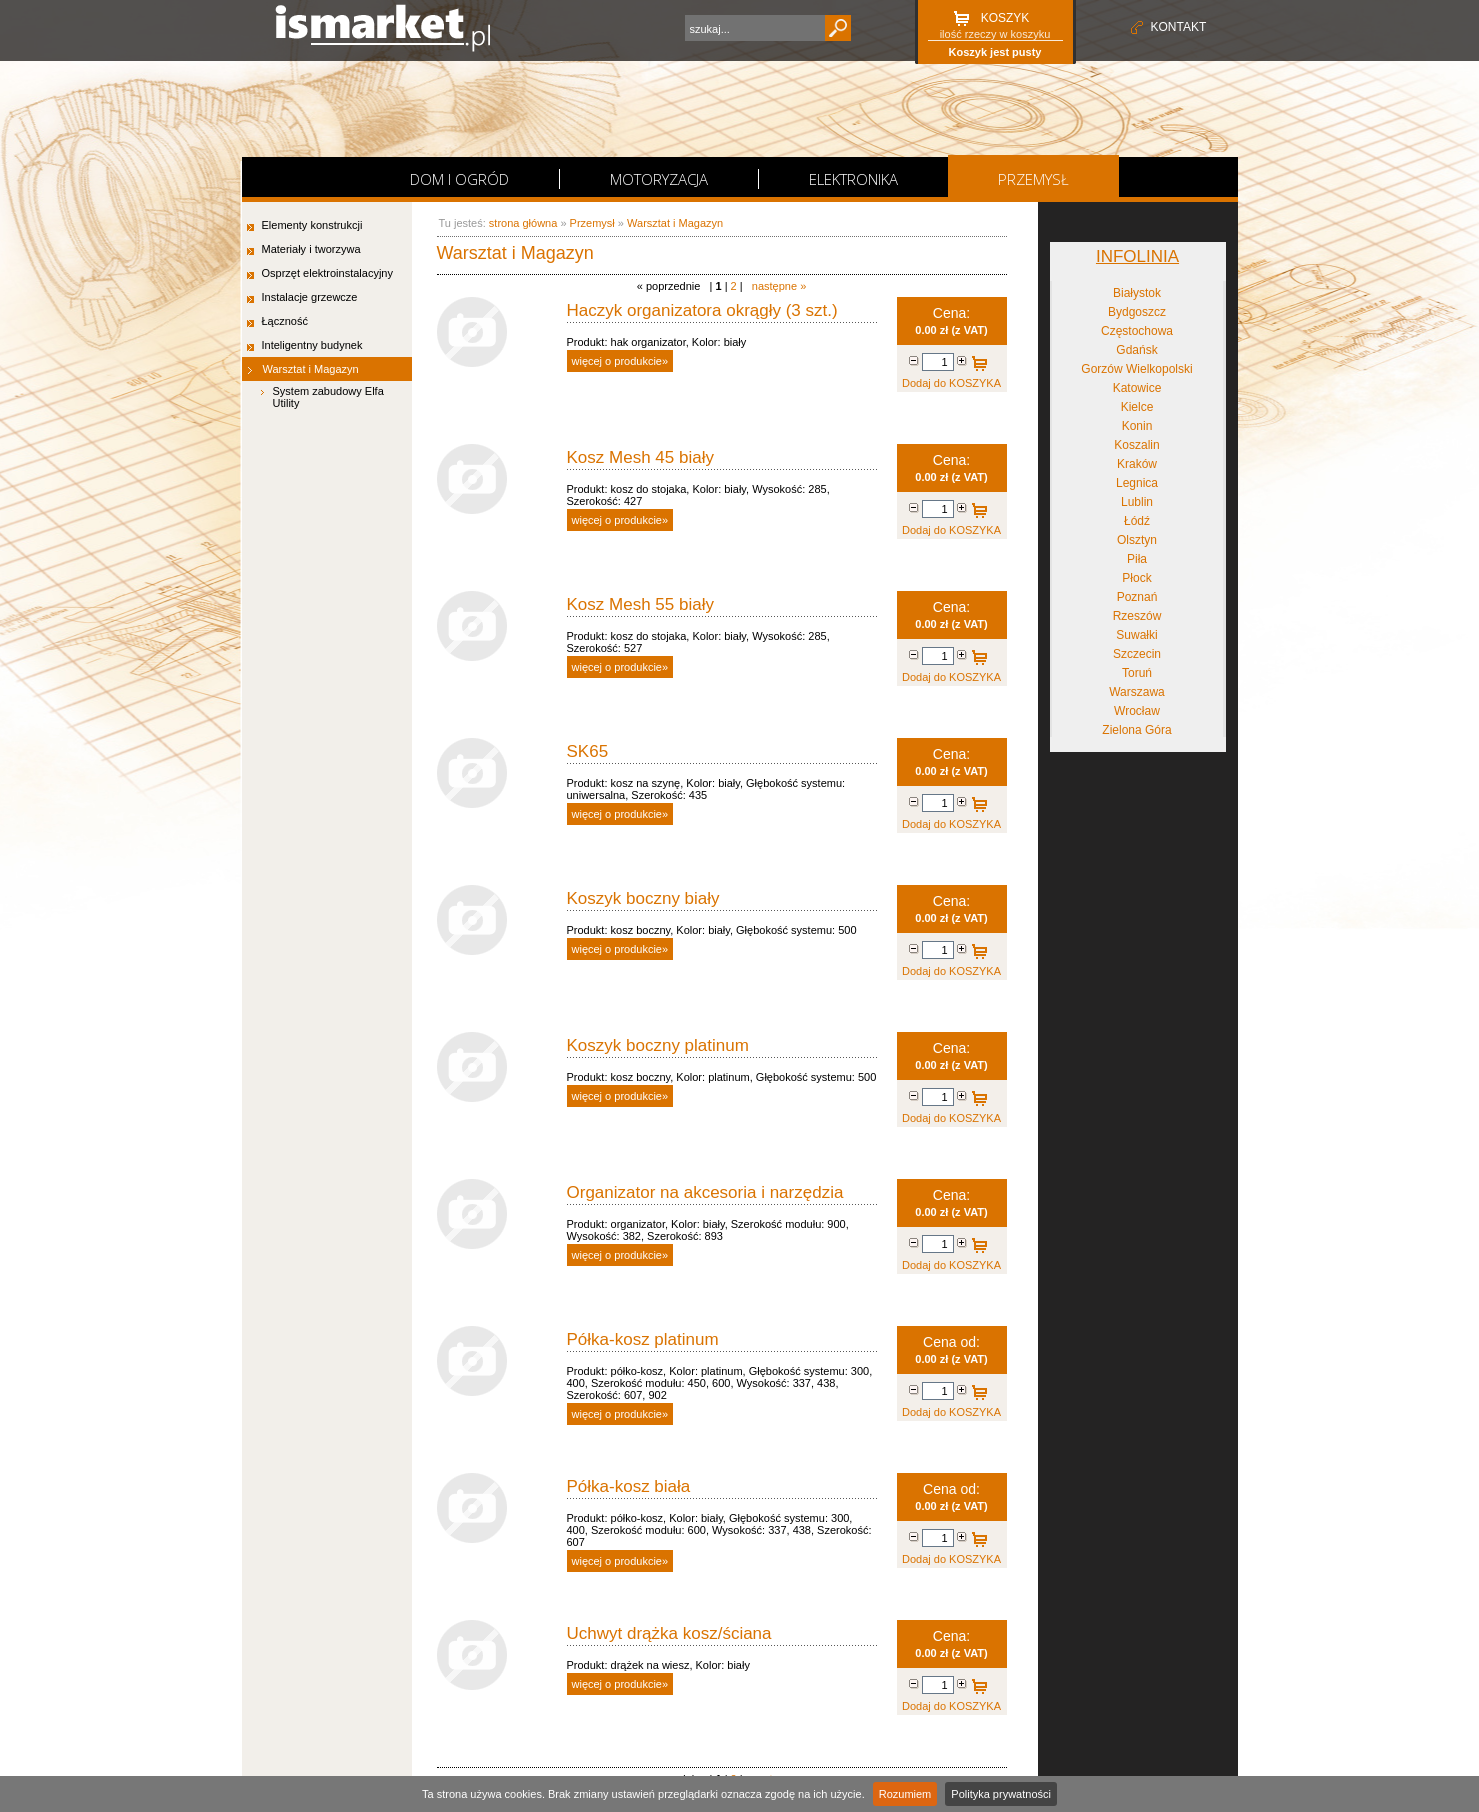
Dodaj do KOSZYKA (977, 364)
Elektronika (853, 179)
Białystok (1137, 293)
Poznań (1137, 597)
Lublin (1137, 502)
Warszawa (1137, 692)
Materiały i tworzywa (311, 249)
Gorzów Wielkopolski (1136, 369)
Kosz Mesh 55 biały (640, 604)
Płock (1136, 578)
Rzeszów (1137, 616)
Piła (1137, 559)
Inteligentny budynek (312, 345)
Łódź (1137, 521)
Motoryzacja (659, 179)
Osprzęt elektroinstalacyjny (327, 273)
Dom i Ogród (459, 179)
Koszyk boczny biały (643, 898)
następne (779, 286)
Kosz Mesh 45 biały (640, 457)
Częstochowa (1137, 331)
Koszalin (1136, 445)
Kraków (1137, 464)
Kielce (1137, 407)
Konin (1137, 426)
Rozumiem (905, 1794)
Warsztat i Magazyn (311, 369)
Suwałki (1136, 635)
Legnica (1137, 483)
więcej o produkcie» (620, 361)
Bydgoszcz (1137, 312)
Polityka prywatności (1001, 1794)
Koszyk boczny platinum (658, 1045)
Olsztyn (1137, 540)
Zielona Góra (1136, 730)
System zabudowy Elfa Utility (328, 397)
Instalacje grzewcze (310, 297)
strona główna (523, 223)
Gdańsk (1136, 350)
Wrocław (1137, 711)
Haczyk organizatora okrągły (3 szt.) (702, 310)
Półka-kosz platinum (643, 1339)
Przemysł (1033, 179)
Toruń (1137, 673)
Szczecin (1137, 654)
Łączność (285, 321)
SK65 (588, 751)
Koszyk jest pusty (995, 52)
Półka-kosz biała (629, 1486)
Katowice (1137, 388)
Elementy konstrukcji (312, 225)
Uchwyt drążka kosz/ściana (669, 1633)
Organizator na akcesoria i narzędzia (705, 1192)
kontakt (1179, 27)
